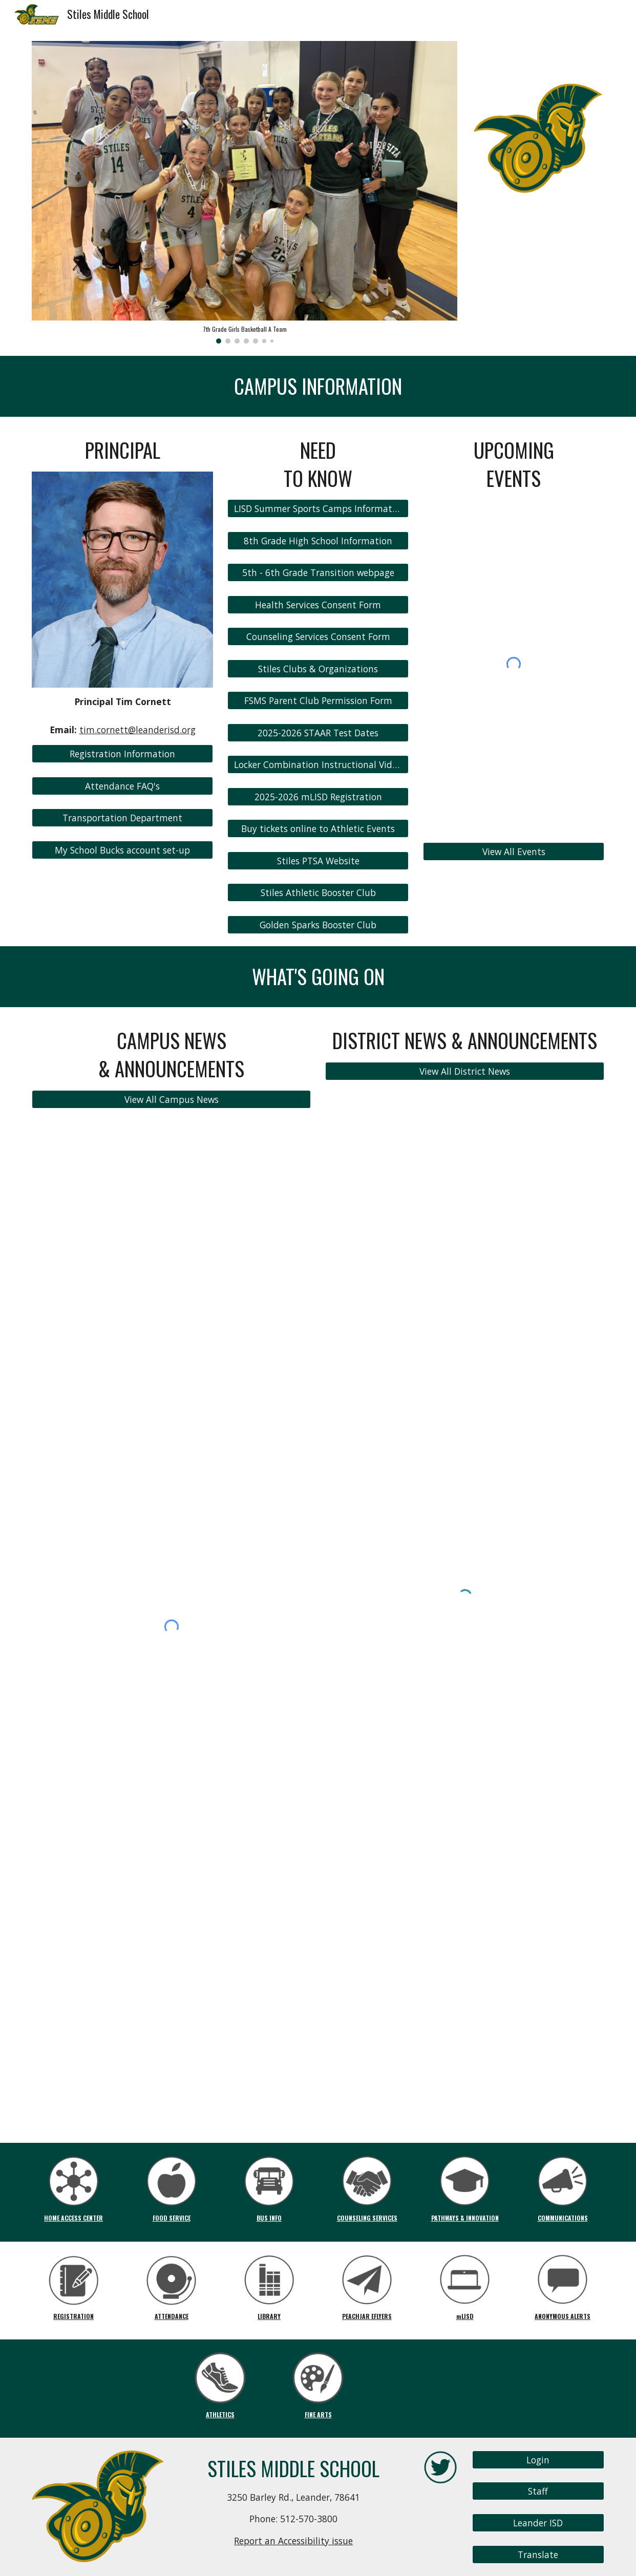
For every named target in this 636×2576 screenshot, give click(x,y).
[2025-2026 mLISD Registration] (318, 797)
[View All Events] (513, 851)
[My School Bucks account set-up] (122, 849)
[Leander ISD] (538, 2523)
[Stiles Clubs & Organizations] (318, 669)
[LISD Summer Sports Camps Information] (318, 508)
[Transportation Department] (122, 818)
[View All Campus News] (171, 1099)
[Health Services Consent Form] (318, 605)
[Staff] (538, 2491)
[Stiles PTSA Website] (318, 861)
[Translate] (538, 2554)
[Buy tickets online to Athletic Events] (318, 828)
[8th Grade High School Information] (318, 541)
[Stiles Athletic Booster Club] (318, 892)
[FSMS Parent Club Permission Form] (318, 700)
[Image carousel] (244, 192)
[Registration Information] (122, 754)
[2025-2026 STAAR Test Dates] (318, 733)
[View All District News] (464, 1070)
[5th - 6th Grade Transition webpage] (318, 572)
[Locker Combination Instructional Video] (318, 764)
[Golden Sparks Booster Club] (318, 925)
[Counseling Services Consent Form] (318, 636)
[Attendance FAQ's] (122, 785)
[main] (318, 386)
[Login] (538, 2459)
